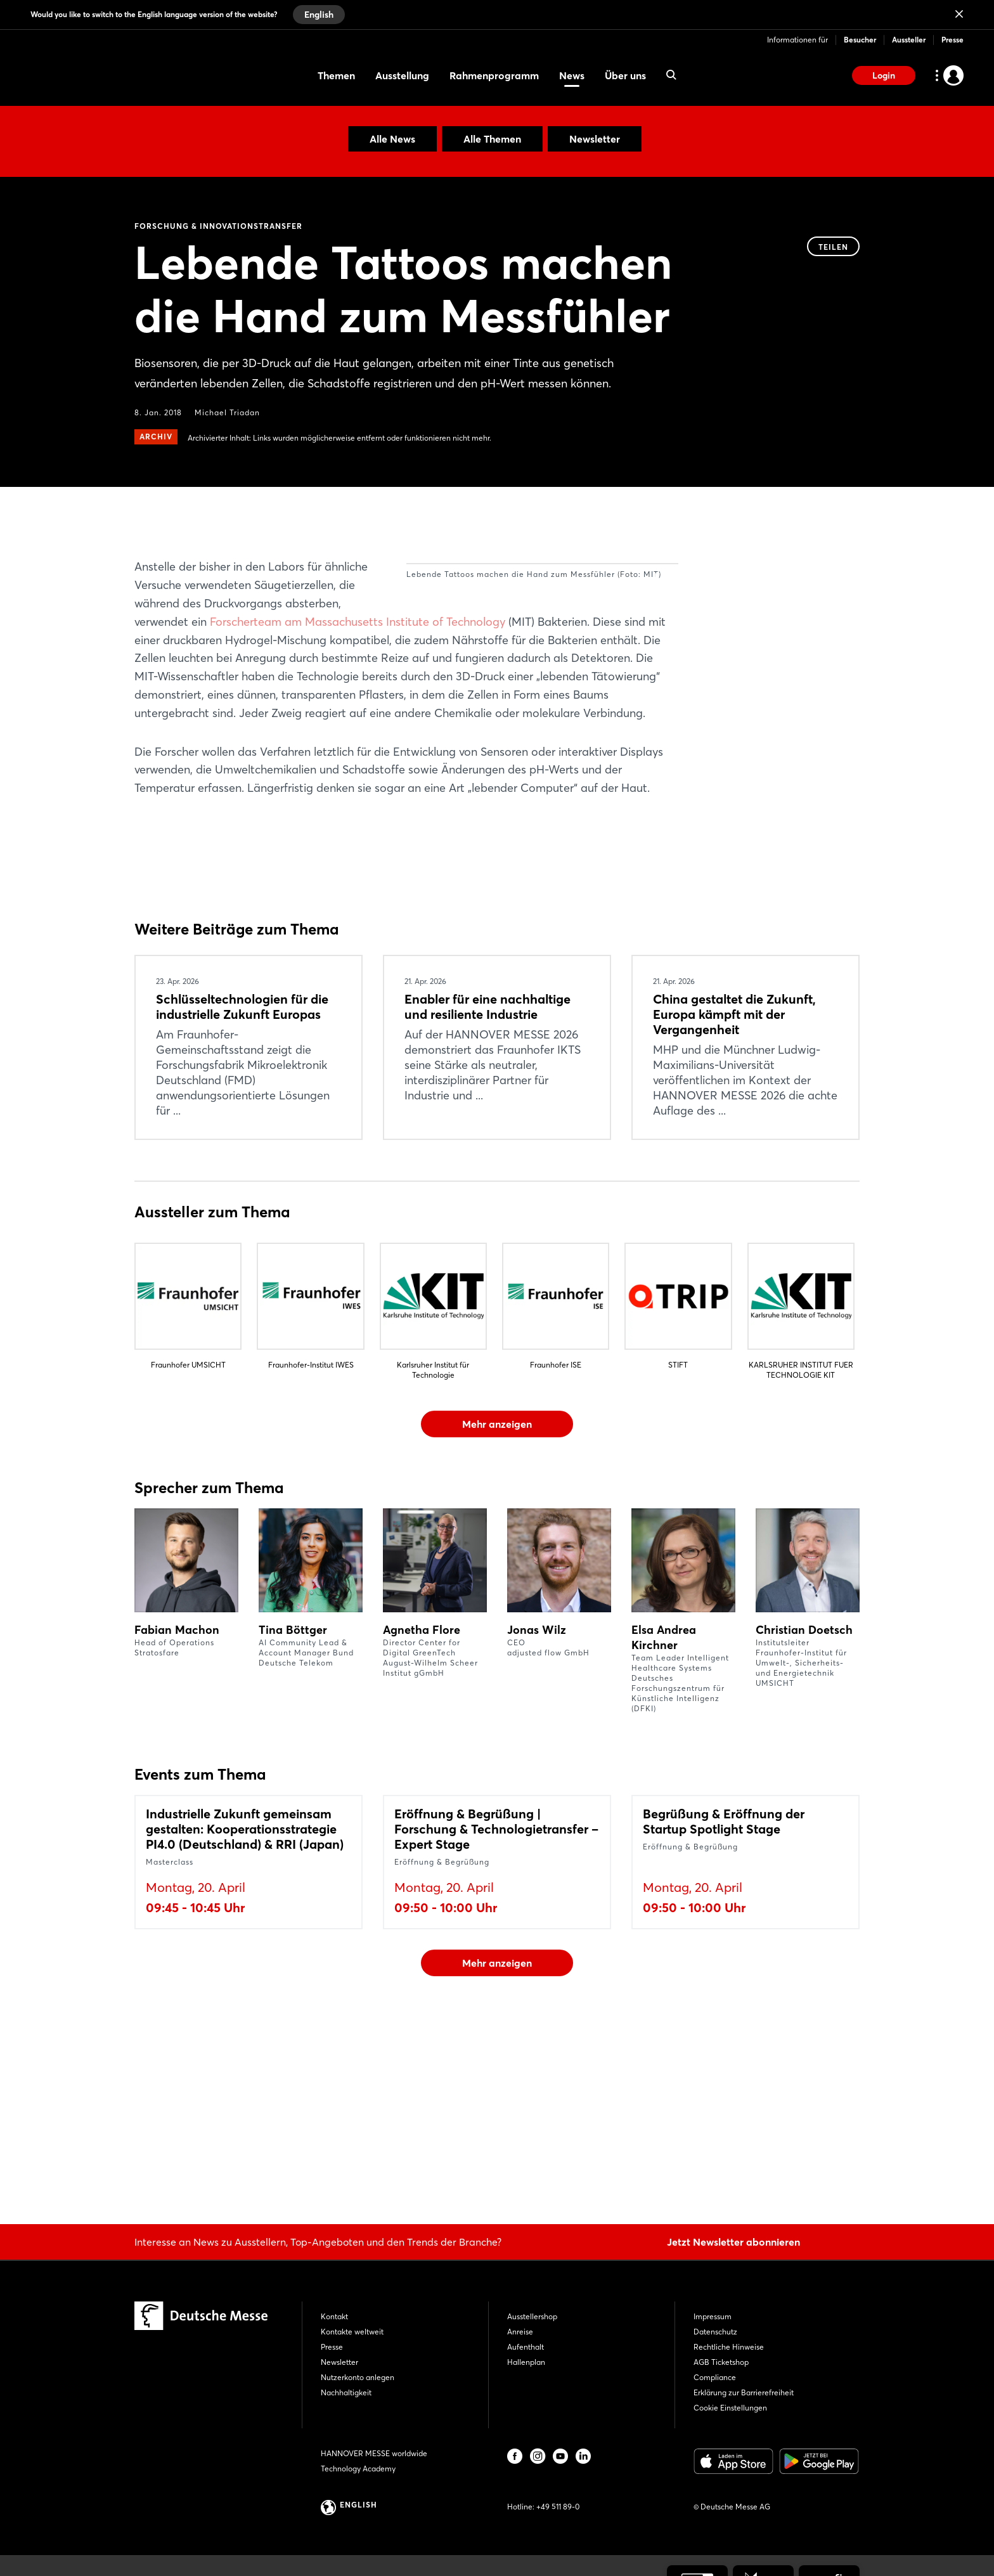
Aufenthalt (525, 2347)
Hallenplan (526, 2362)
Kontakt (334, 2316)
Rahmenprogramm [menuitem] (494, 75)
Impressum (713, 2316)
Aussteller (909, 39)
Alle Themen (492, 139)
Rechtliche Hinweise (729, 2347)
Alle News (392, 139)
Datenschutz (715, 2331)
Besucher (860, 39)
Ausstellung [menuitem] (402, 75)
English (318, 14)
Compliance (715, 2377)
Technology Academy (358, 2468)
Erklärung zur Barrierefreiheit (744, 2392)
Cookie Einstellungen (730, 2407)
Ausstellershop (532, 2316)
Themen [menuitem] (336, 75)
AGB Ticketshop (721, 2362)
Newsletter (594, 139)
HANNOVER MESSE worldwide (374, 2453)
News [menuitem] (571, 75)
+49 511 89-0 (557, 2506)
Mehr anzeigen (497, 1591)
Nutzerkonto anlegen (357, 2377)
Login (883, 75)
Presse (952, 39)
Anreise (520, 2331)
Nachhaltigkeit (346, 2392)
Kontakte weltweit (352, 2331)
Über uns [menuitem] (625, 75)
